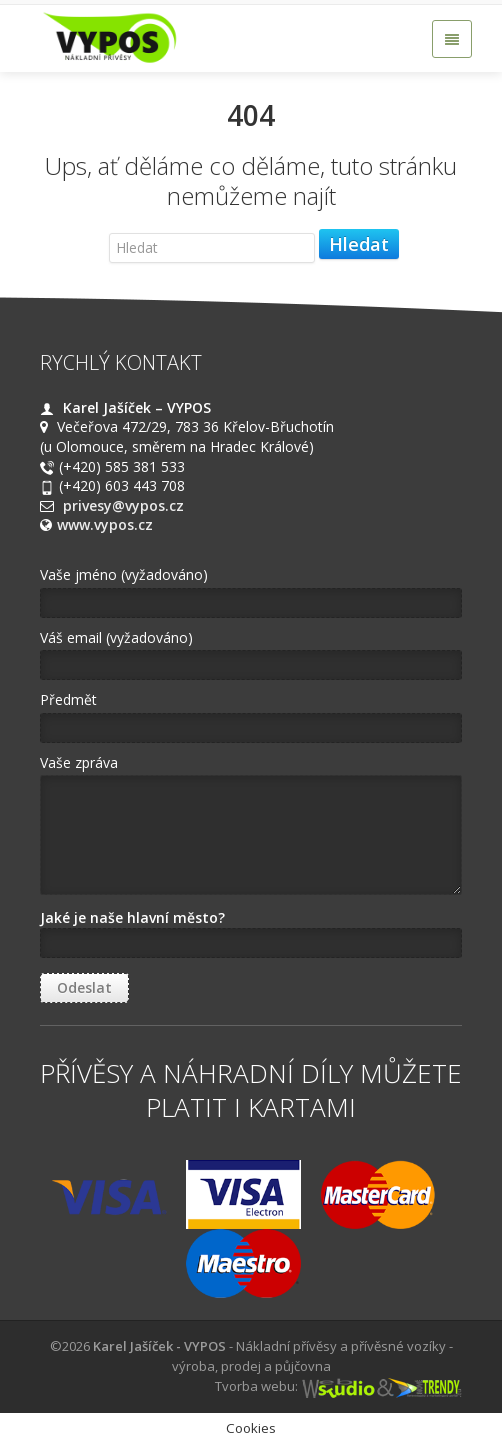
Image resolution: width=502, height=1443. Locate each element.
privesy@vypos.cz (123, 505)
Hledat (359, 244)
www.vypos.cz (105, 524)
